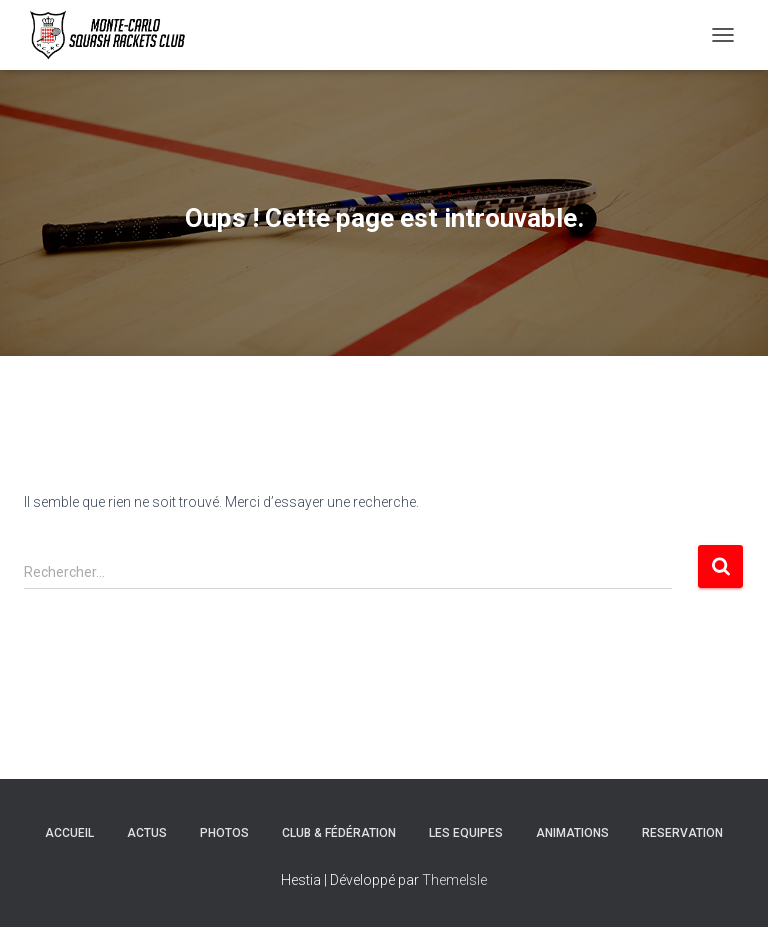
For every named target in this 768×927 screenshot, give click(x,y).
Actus (147, 833)
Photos (224, 833)
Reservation (682, 833)
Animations (572, 833)
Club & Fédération (339, 833)
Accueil (69, 833)
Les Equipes (466, 833)
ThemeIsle (454, 880)
